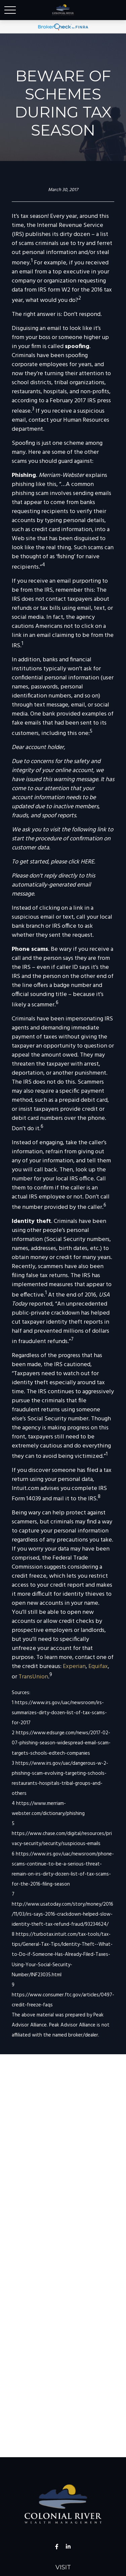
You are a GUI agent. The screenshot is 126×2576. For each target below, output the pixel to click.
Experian (74, 1666)
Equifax (98, 1666)
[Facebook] (56, 2546)
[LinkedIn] (68, 2546)
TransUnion (33, 1677)
